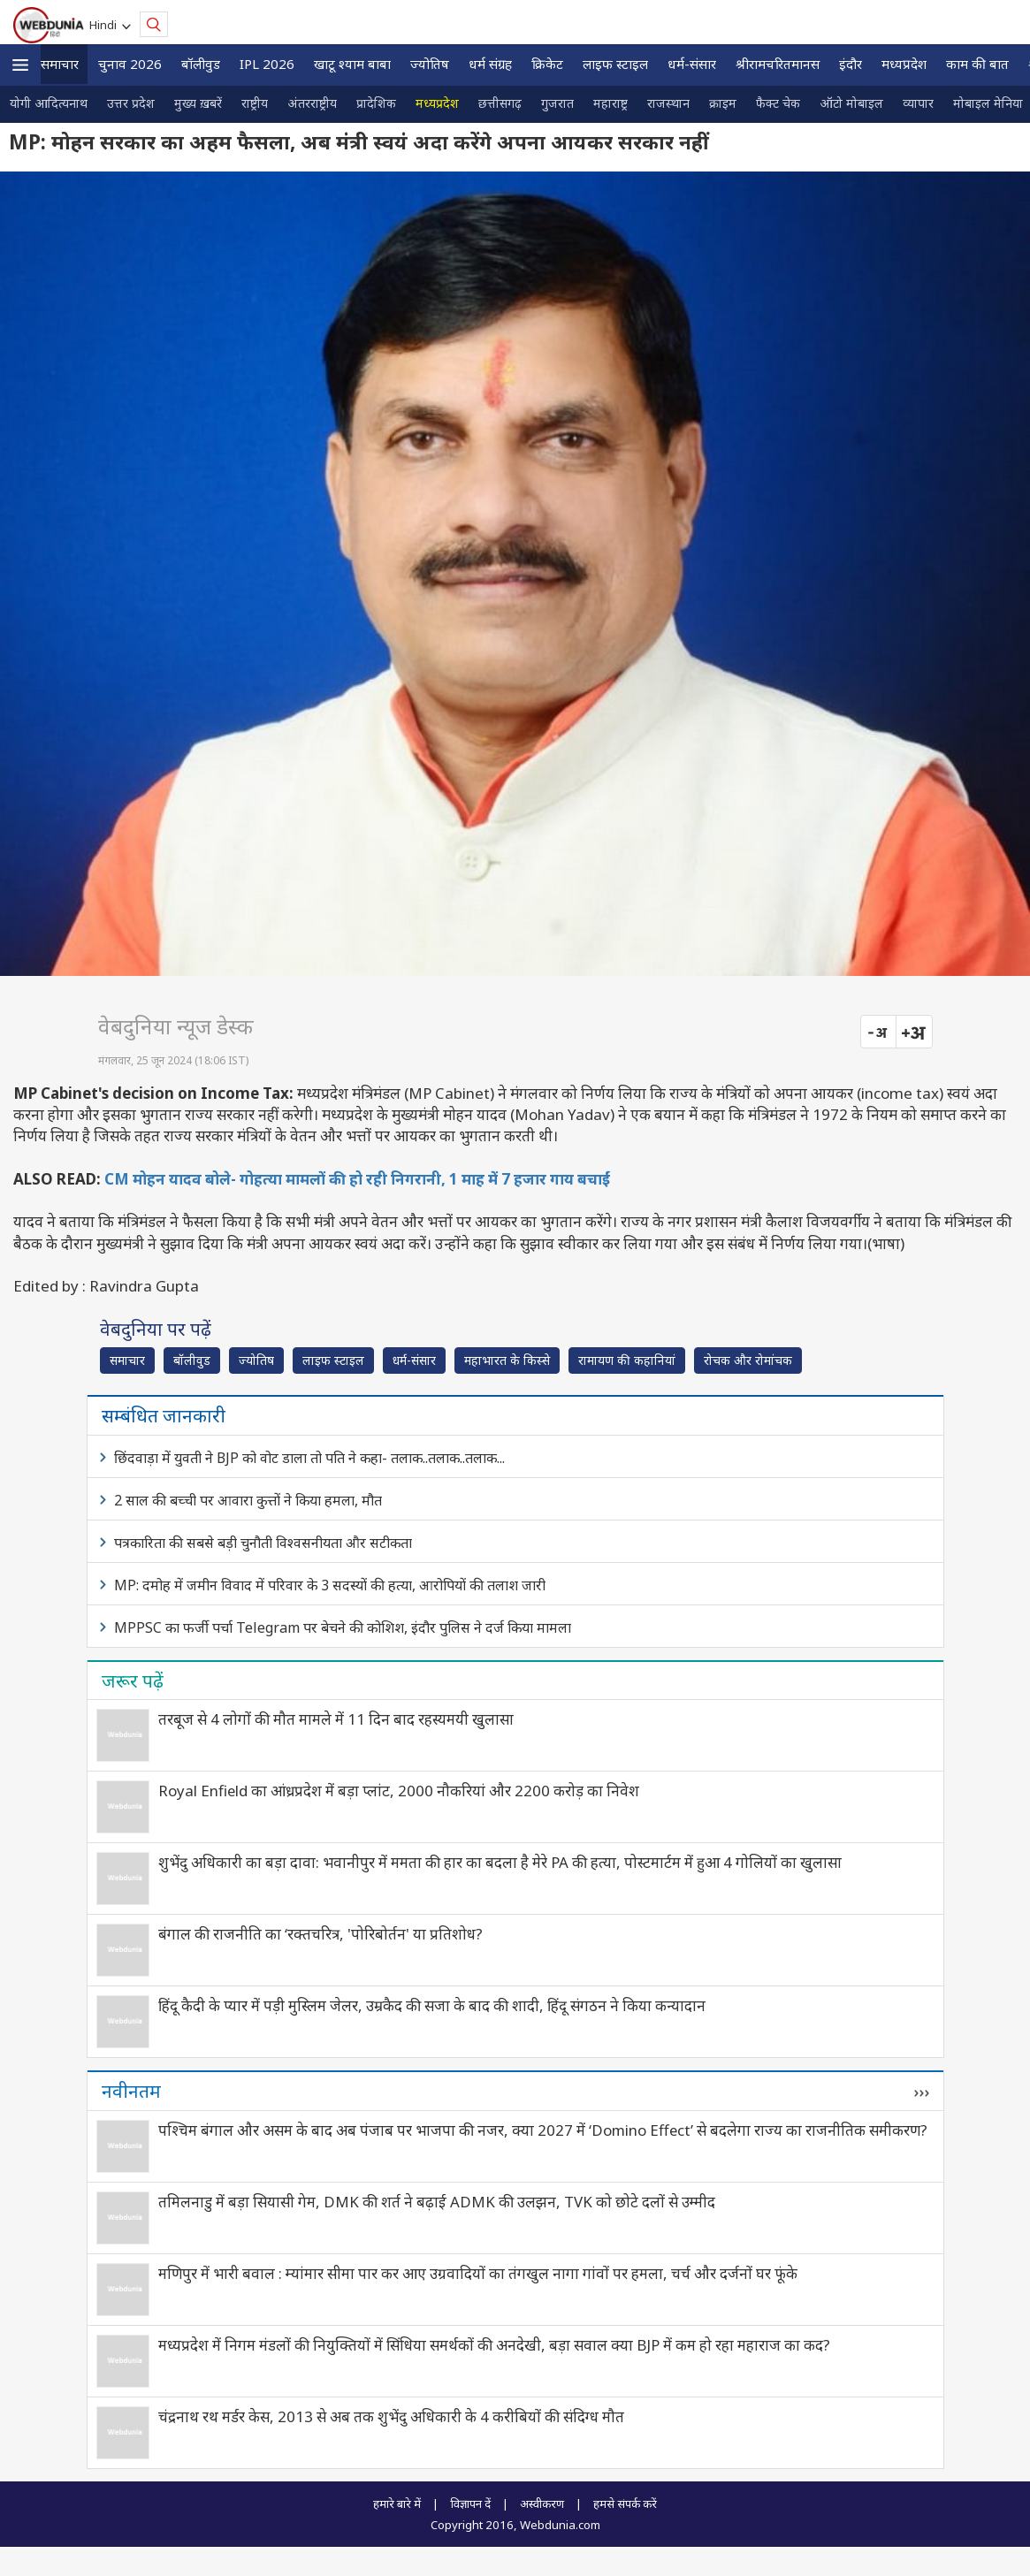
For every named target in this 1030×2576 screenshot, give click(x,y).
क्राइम (722, 103)
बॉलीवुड (200, 63)
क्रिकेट (547, 63)
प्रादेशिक (376, 103)
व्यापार (918, 103)
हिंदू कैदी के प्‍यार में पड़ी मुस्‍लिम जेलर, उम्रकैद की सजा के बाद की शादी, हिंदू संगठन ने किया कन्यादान (432, 2005)
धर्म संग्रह (490, 63)
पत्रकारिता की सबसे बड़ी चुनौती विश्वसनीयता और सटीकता (263, 1542)
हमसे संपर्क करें (625, 2503)
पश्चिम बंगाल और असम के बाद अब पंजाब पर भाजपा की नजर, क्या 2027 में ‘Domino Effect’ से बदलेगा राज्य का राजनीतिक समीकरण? (542, 2130)
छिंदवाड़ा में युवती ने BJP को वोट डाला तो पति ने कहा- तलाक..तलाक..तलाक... (309, 1457)
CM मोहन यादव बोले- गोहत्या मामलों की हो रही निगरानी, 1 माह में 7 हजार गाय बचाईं (357, 1179)
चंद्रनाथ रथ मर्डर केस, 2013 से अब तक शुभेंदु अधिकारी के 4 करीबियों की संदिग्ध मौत (391, 2416)
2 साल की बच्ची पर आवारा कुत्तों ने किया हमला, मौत (248, 1500)
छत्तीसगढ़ (500, 103)
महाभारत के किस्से (507, 1360)
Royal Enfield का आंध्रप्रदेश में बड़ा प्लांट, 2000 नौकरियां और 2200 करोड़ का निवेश (398, 1790)
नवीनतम (131, 2090)
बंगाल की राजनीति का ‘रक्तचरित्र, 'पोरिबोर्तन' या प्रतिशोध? (320, 1934)
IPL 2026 (267, 63)
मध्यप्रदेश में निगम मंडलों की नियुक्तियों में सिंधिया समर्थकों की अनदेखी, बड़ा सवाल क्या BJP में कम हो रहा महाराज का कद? (494, 2345)
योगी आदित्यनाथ (49, 103)
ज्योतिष (429, 63)
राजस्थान (668, 103)
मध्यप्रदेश (904, 63)
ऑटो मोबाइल (851, 103)
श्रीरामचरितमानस (778, 63)
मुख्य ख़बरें (198, 103)
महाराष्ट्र (610, 103)
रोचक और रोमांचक (748, 1360)
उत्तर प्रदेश (131, 103)
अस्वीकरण (542, 2503)
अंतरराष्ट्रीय (312, 103)
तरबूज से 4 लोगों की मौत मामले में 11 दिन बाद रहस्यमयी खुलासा (336, 1719)
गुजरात (557, 103)
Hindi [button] (105, 25)
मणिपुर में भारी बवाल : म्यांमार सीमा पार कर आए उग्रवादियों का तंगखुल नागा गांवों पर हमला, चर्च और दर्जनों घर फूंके (477, 2273)
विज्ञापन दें (470, 2503)
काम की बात (977, 63)
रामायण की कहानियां (626, 1360)
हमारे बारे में (397, 2503)
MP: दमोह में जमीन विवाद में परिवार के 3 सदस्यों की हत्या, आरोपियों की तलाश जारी (330, 1585)
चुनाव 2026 (130, 63)
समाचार (60, 63)
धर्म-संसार (692, 63)
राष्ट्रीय (254, 103)
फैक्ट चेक (778, 103)
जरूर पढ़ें (133, 1680)
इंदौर (850, 63)
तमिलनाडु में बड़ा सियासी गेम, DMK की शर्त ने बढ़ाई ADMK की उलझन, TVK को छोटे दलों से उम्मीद (436, 2201)
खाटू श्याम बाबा (352, 63)
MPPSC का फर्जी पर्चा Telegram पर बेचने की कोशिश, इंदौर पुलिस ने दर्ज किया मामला (342, 1627)
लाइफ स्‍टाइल (615, 63)
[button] (20, 65)
